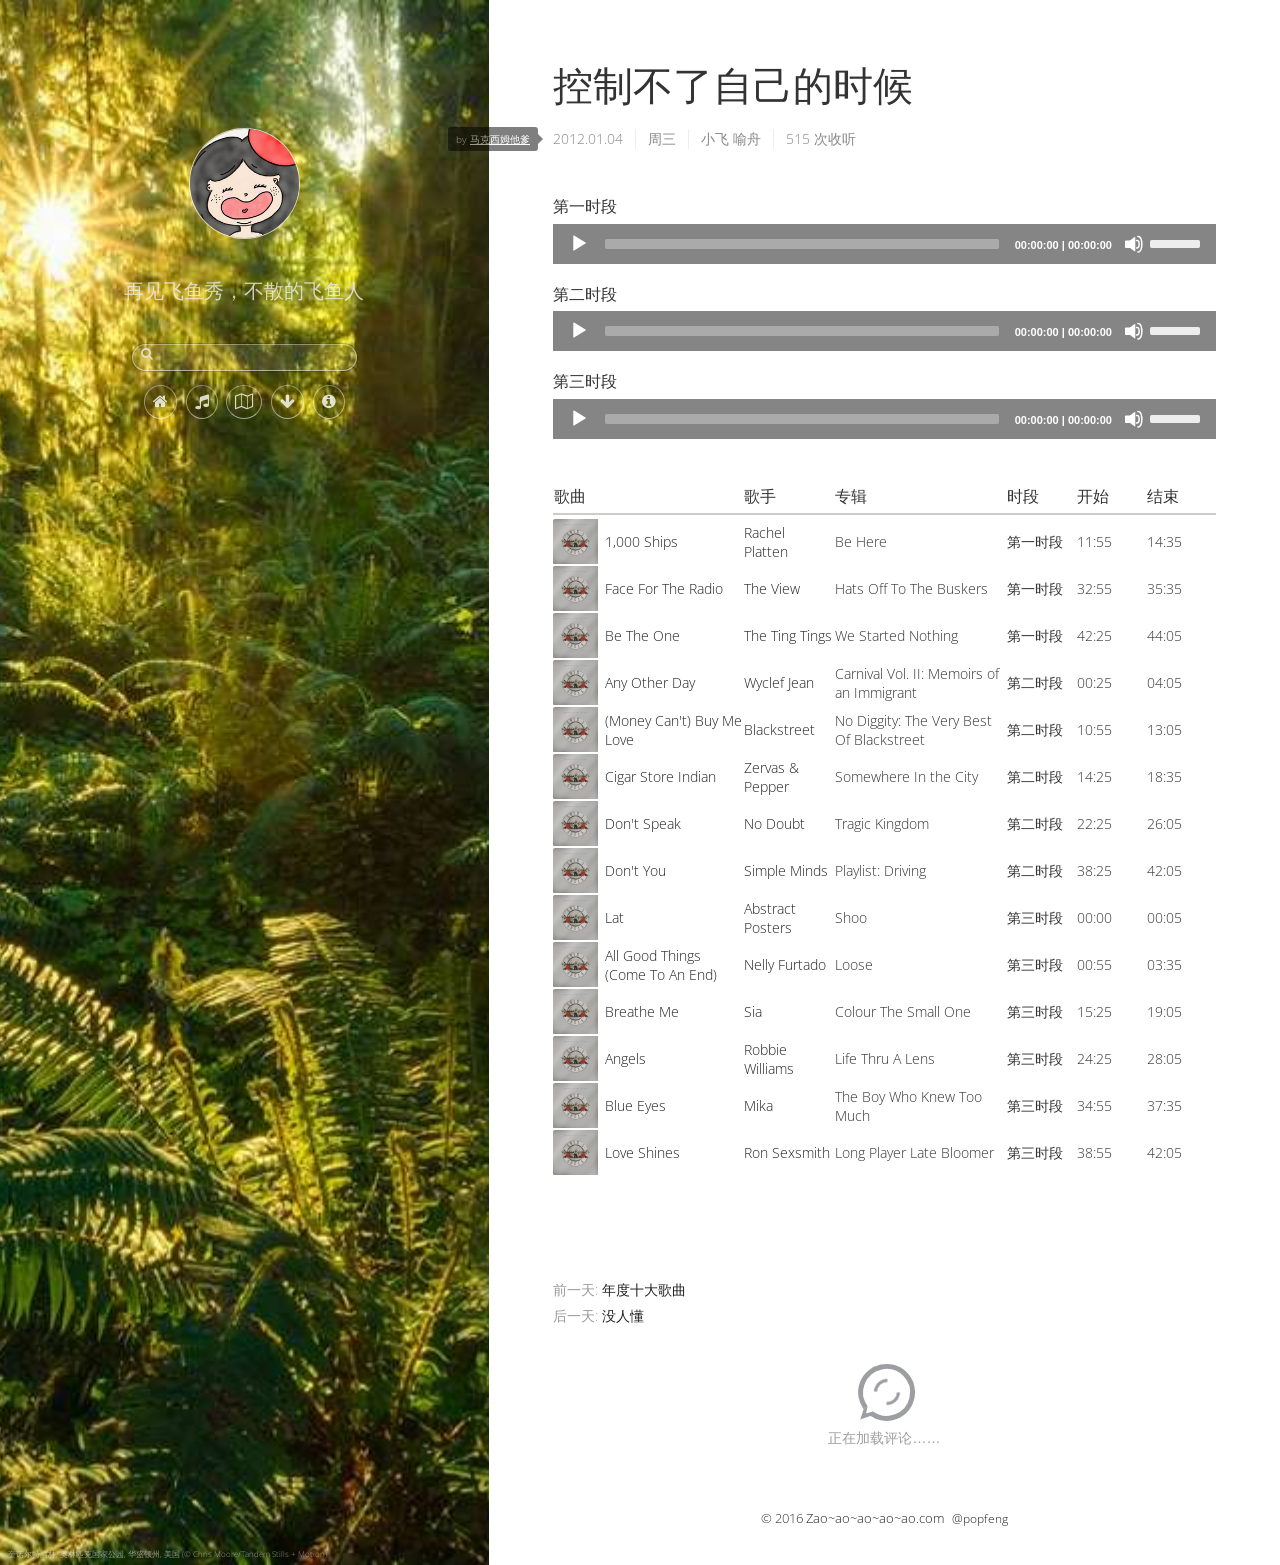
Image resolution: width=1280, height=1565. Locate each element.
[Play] (579, 244)
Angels (625, 1058)
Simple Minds (786, 870)
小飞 (715, 138)
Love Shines (642, 1152)
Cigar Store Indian (660, 776)
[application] (884, 244)
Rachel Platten (766, 542)
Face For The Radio (664, 588)
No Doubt (774, 823)
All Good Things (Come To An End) (661, 965)
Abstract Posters (770, 918)
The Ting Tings (788, 635)
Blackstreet (779, 729)
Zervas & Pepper (771, 777)
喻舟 (747, 138)
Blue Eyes (635, 1105)
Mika (758, 1105)
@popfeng (980, 1518)
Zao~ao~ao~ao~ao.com (875, 1518)
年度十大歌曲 (644, 1289)
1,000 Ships (641, 541)
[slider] (802, 244)
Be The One (642, 635)
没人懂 (623, 1315)
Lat (614, 917)
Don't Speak (643, 823)
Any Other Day (650, 682)
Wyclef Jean (779, 682)
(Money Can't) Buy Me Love (673, 730)
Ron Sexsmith (787, 1152)
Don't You (635, 870)
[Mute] (1134, 244)
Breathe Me (642, 1011)
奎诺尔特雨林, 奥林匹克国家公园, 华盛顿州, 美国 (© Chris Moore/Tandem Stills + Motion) (167, 1553)
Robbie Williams (769, 1059)
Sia (753, 1011)
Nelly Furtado (785, 964)
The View (772, 588)
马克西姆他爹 (500, 139)
